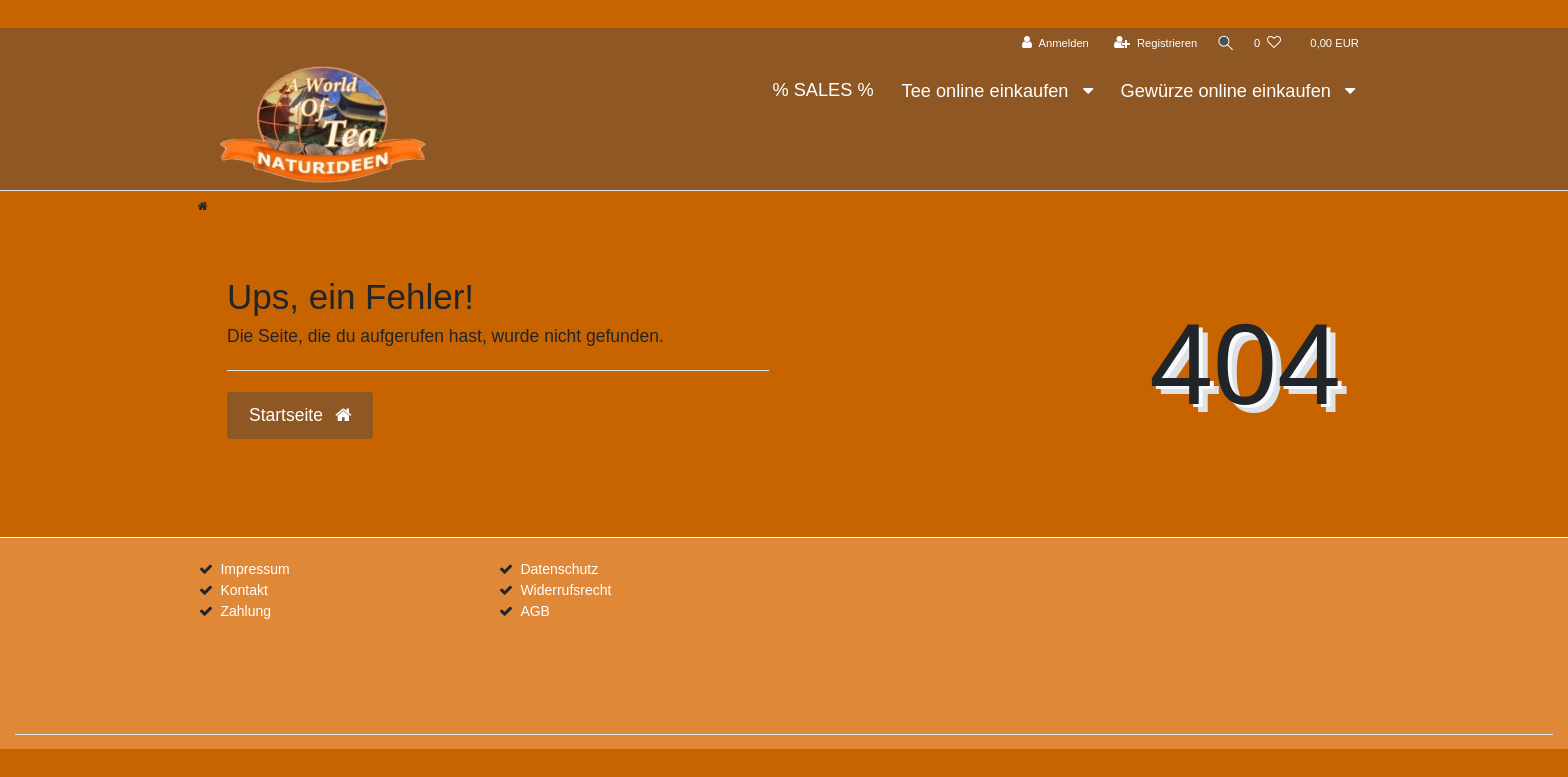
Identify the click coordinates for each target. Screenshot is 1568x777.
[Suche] (1223, 43)
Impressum (254, 569)
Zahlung (245, 611)
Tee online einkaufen (988, 91)
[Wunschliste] (1267, 43)
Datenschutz (559, 569)
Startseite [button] (300, 415)
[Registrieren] (1150, 43)
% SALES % (822, 90)
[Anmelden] (1050, 43)
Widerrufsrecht (565, 590)
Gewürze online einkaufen (1228, 91)
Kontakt (243, 590)
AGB (535, 611)
